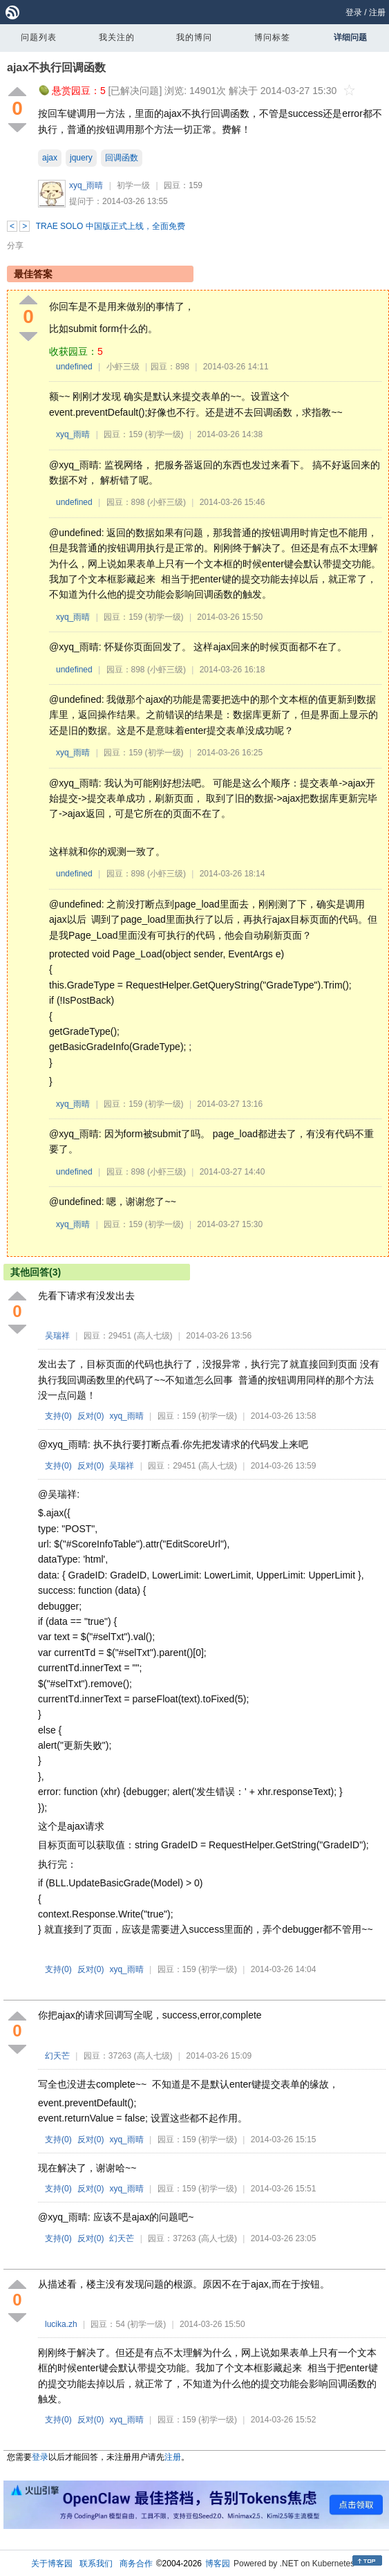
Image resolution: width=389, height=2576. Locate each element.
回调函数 (121, 158)
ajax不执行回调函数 (56, 67)
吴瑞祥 (57, 1336)
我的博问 (194, 37)
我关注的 (117, 37)
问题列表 (39, 37)
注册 (377, 12)
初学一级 (133, 185)
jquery (81, 158)
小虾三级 (123, 366)
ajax (49, 158)
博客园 (217, 2563)
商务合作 (136, 2563)
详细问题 (350, 37)
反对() (90, 1416)
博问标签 (272, 37)
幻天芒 (57, 2056)
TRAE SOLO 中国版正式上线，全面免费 (110, 226)
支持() (58, 1416)
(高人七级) (153, 1336)
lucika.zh (61, 2324)
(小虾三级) (166, 502)
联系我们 (96, 2563)
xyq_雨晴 (86, 185)
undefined (74, 366)
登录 (353, 12)
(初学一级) (164, 434)
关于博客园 (52, 2563)
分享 (15, 245)
